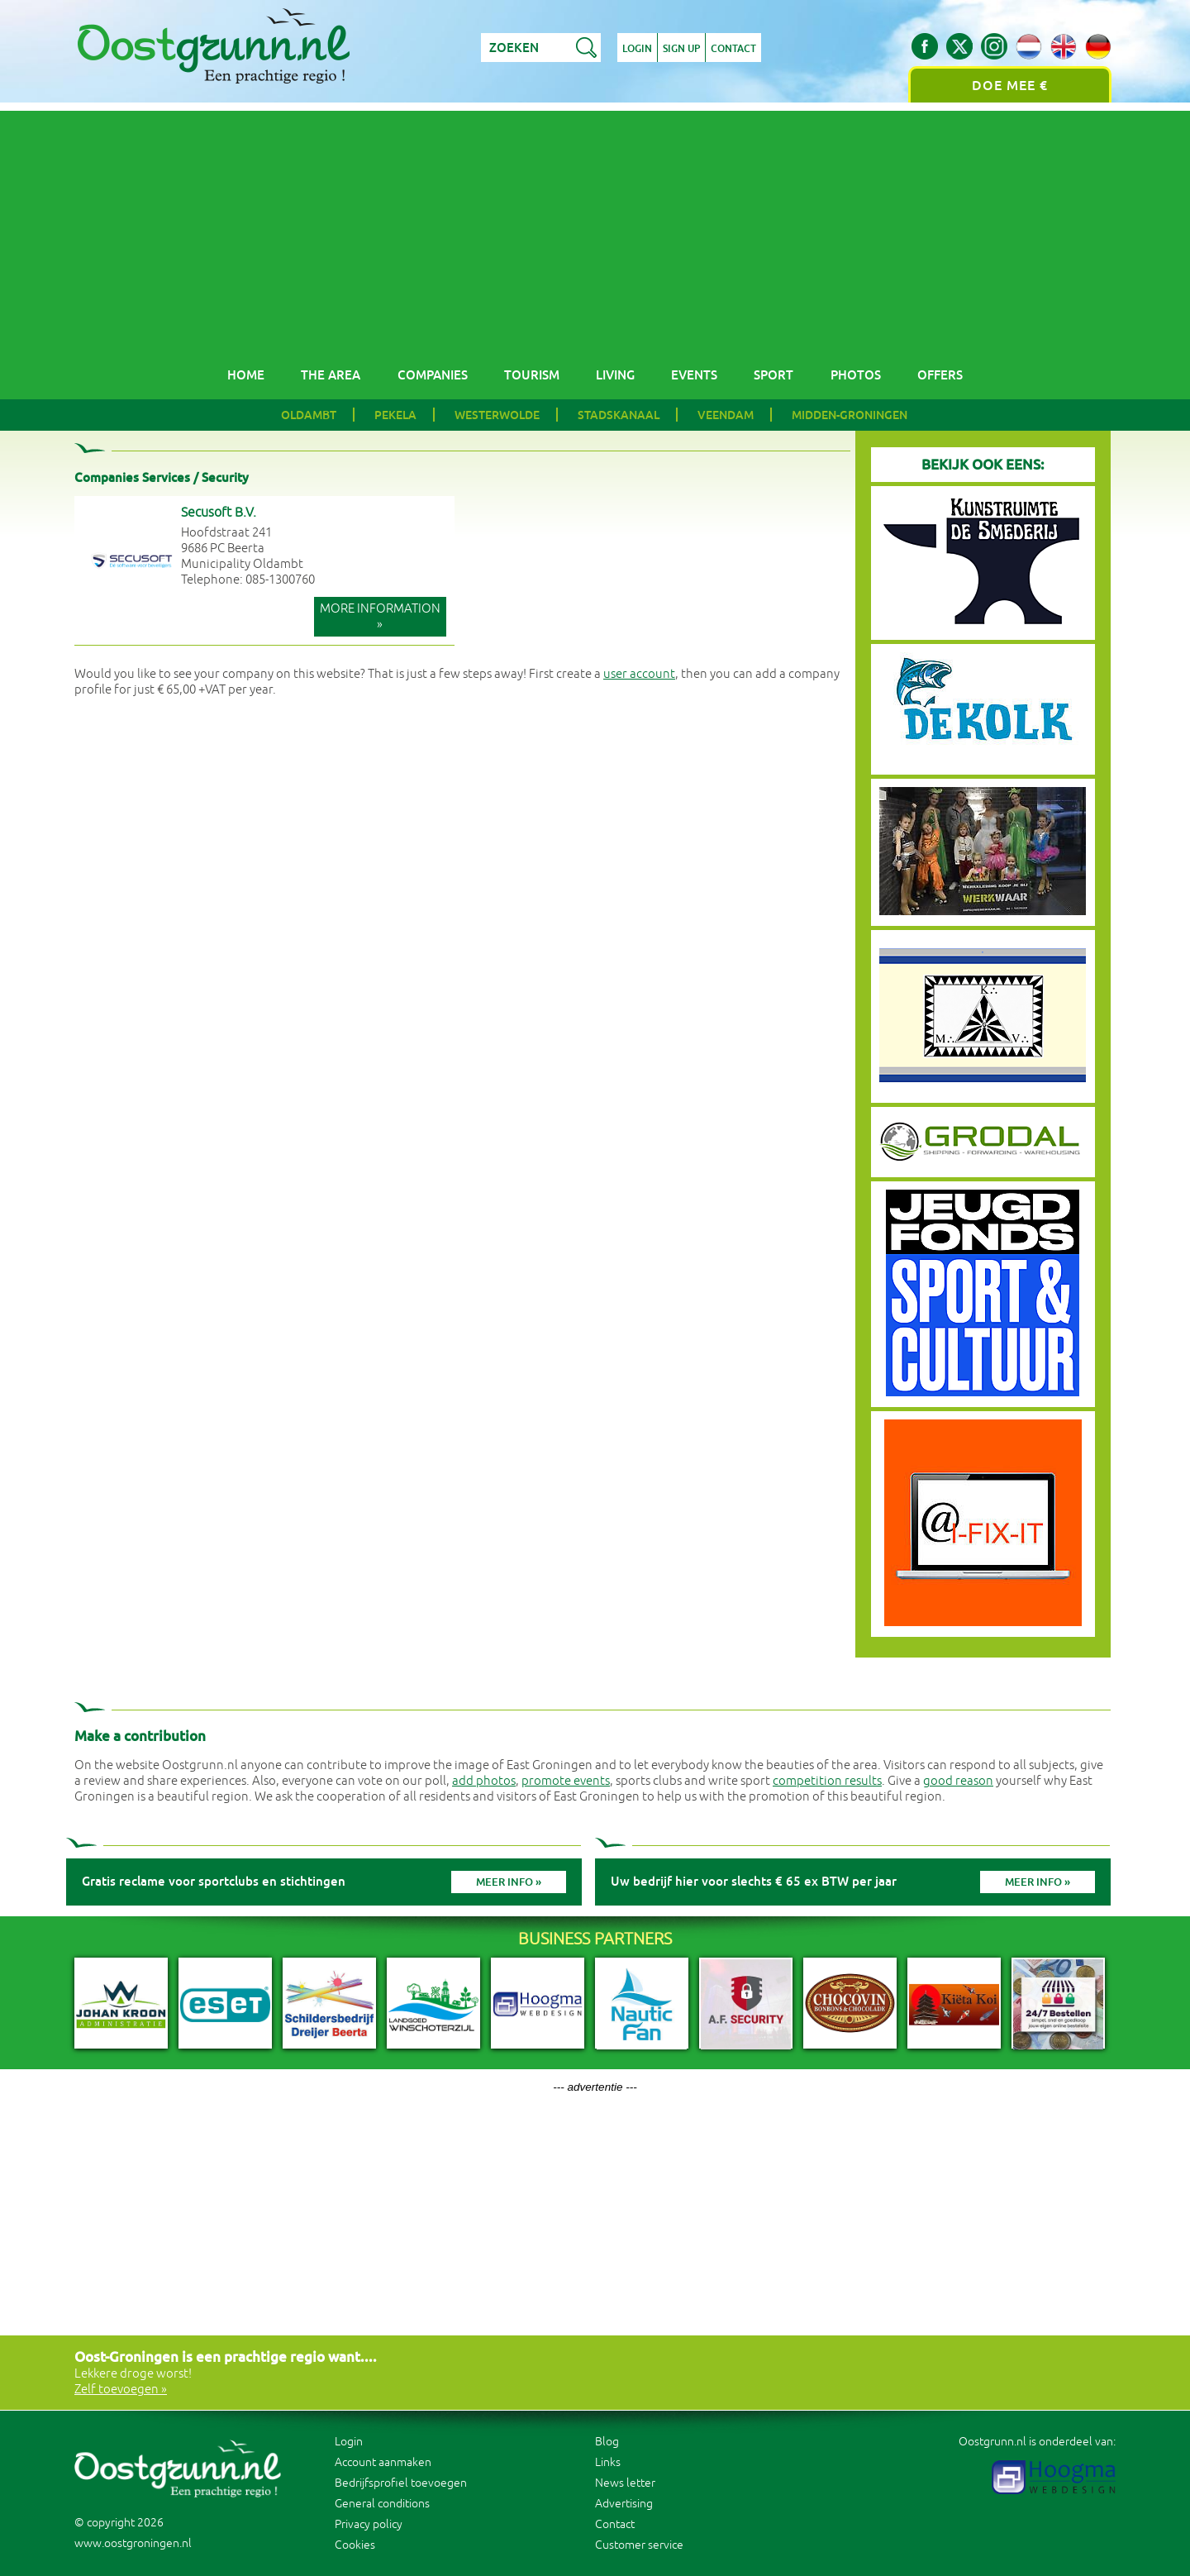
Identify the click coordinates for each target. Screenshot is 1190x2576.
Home (245, 375)
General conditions (382, 2504)
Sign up (681, 48)
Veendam (725, 415)
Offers (940, 375)
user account (639, 674)
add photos (484, 1781)
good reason (958, 1781)
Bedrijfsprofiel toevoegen (401, 2483)
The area (330, 375)
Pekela (395, 415)
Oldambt (308, 415)
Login (637, 48)
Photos (856, 375)
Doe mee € (1010, 85)
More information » (380, 616)
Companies (432, 375)
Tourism (531, 375)
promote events (565, 1781)
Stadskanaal (618, 415)
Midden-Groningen (849, 415)
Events (694, 375)
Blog (607, 2442)
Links (608, 2462)
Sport (773, 375)
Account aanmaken (383, 2462)
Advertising (624, 2504)
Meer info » (508, 1882)
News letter (625, 2483)
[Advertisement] (595, 226)
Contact (733, 48)
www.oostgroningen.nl (133, 2543)
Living (615, 375)
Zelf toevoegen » (120, 2389)
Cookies (355, 2545)
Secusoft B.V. (218, 512)
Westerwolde (497, 415)
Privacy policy (368, 2524)
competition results (827, 1781)
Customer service (639, 2545)
